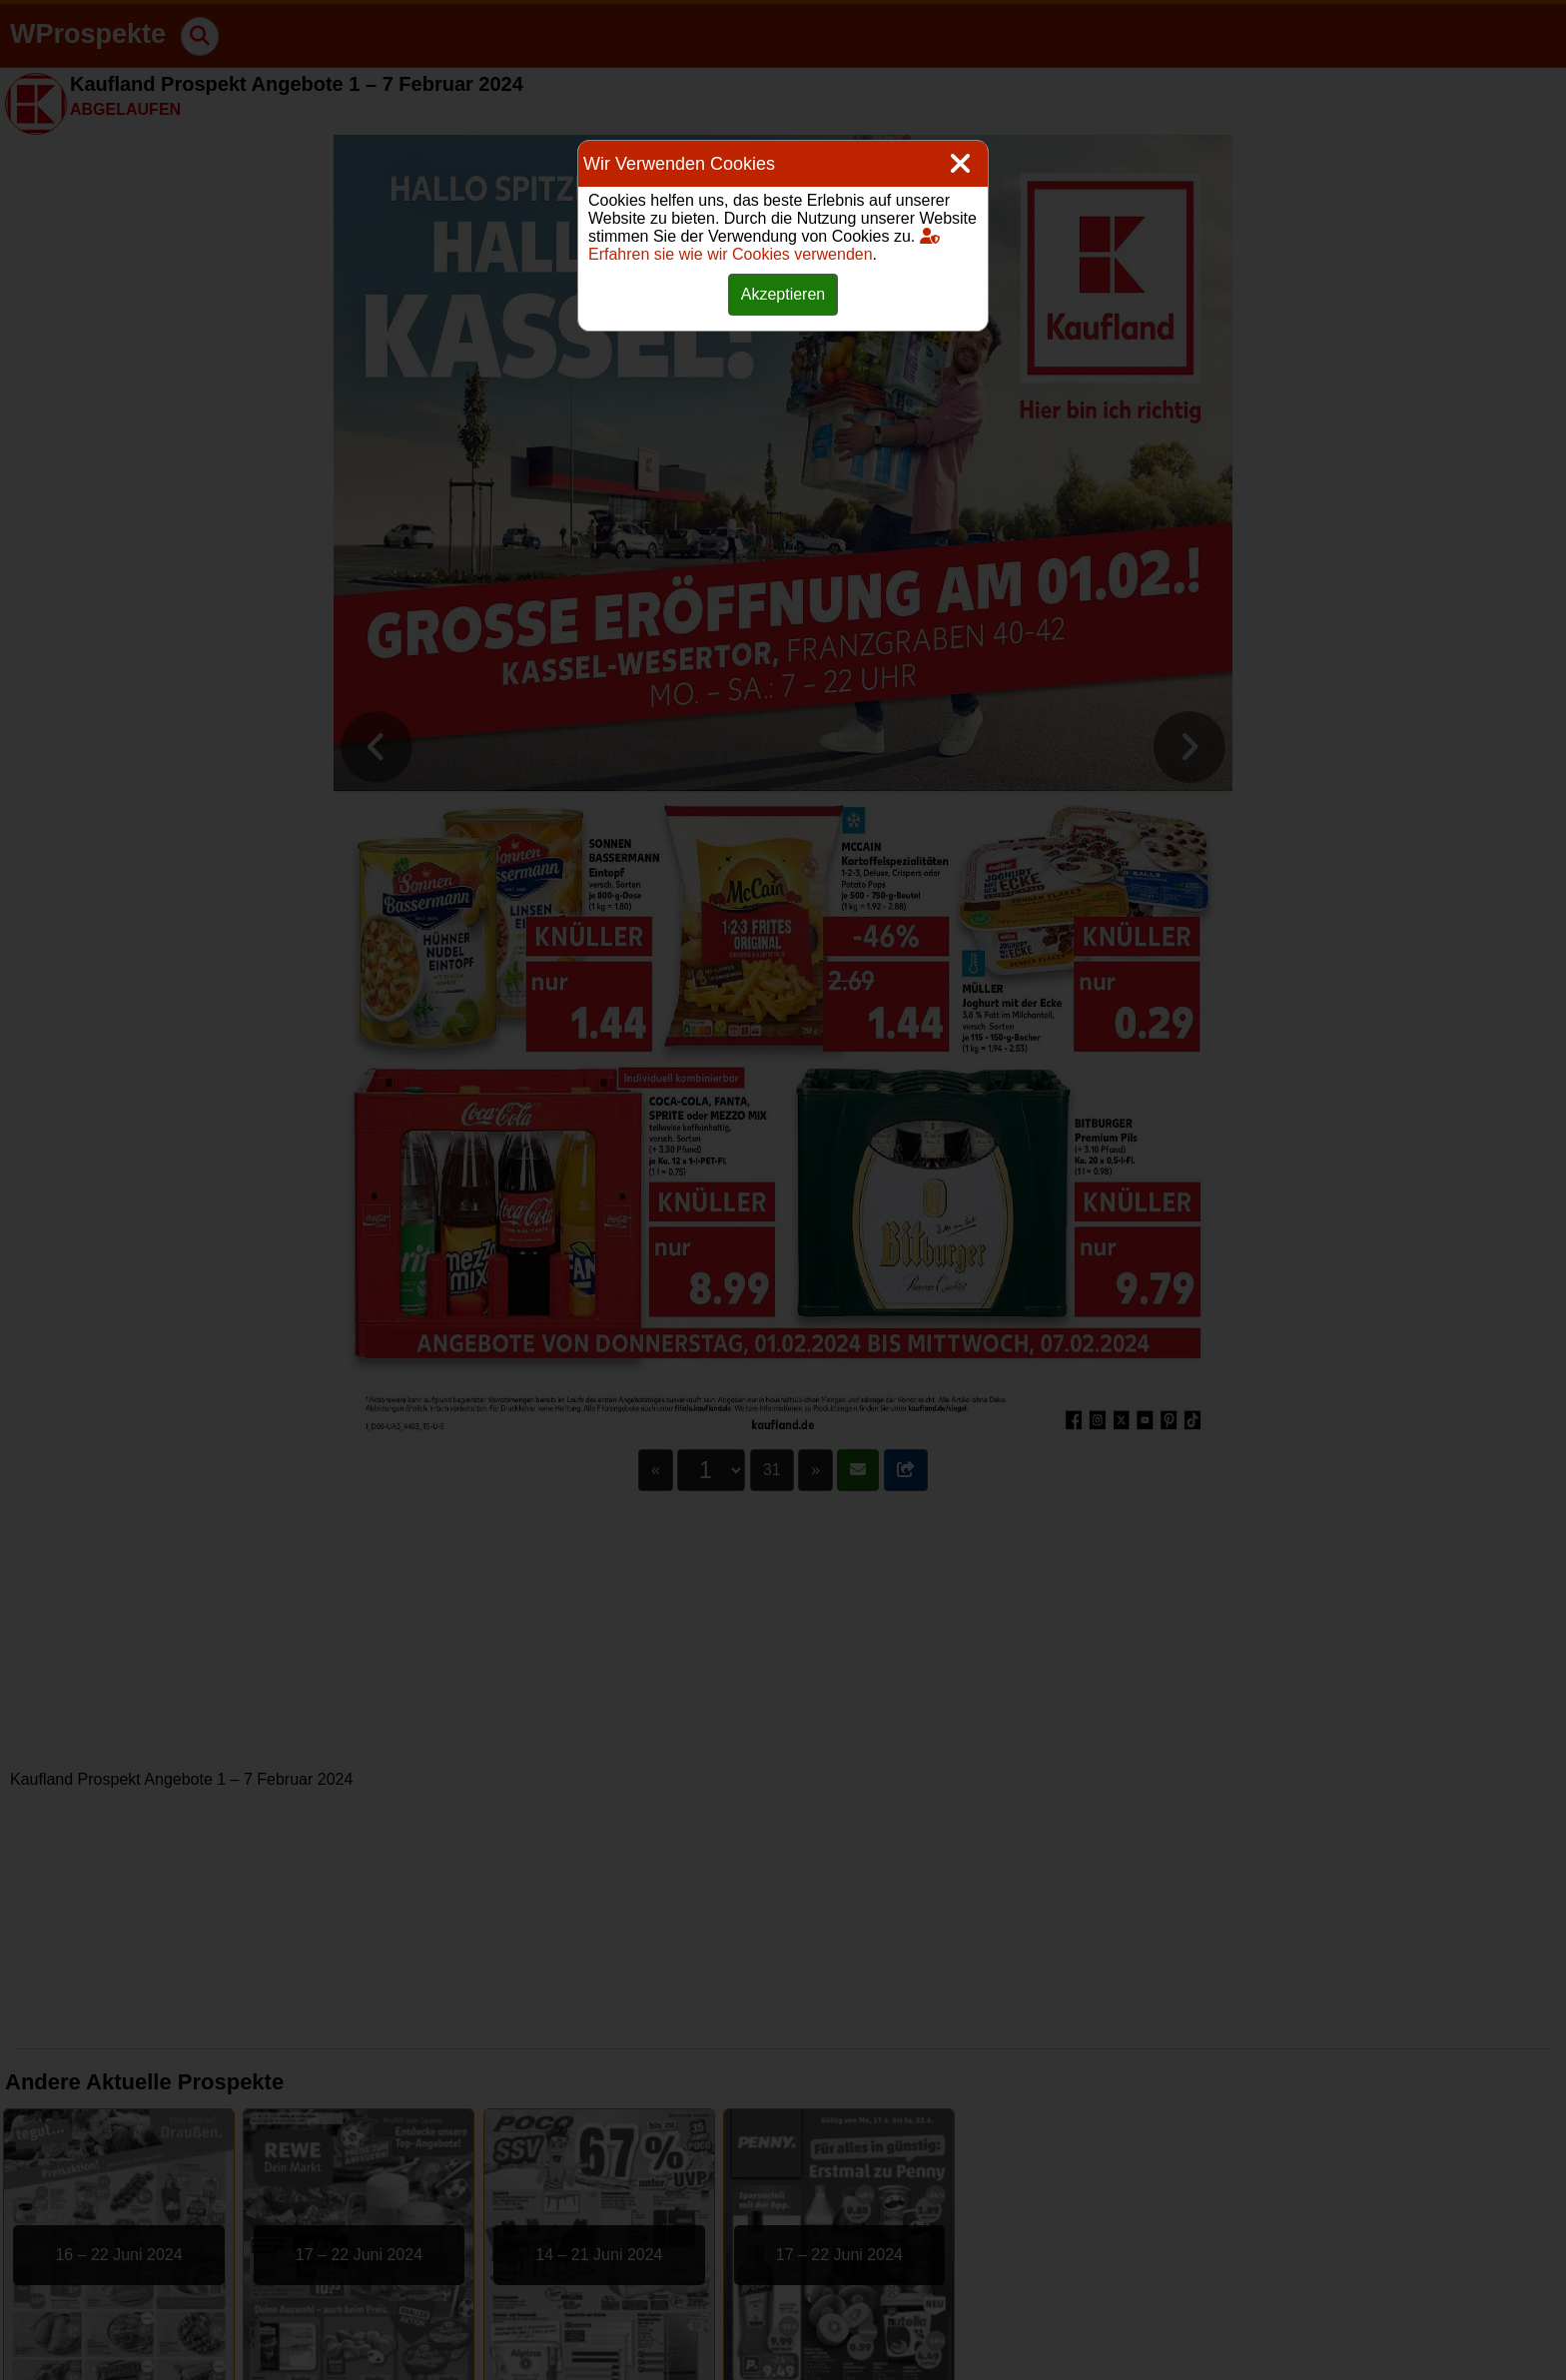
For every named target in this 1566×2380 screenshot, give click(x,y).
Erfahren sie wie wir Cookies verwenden (764, 245)
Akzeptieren (783, 294)
